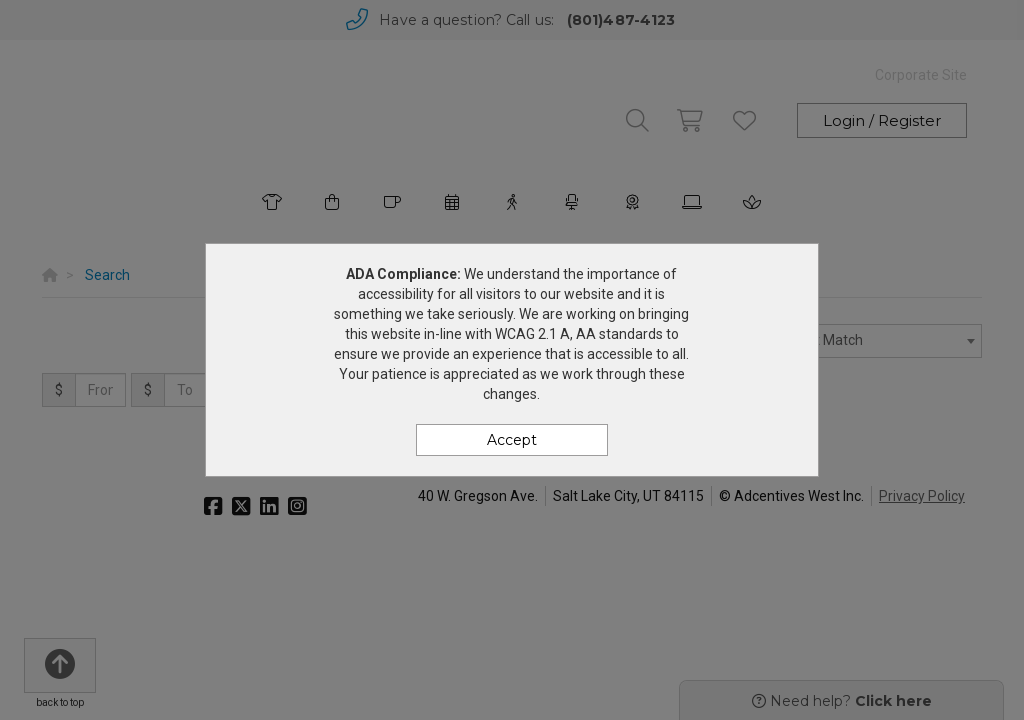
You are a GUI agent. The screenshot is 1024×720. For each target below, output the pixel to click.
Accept (512, 440)
